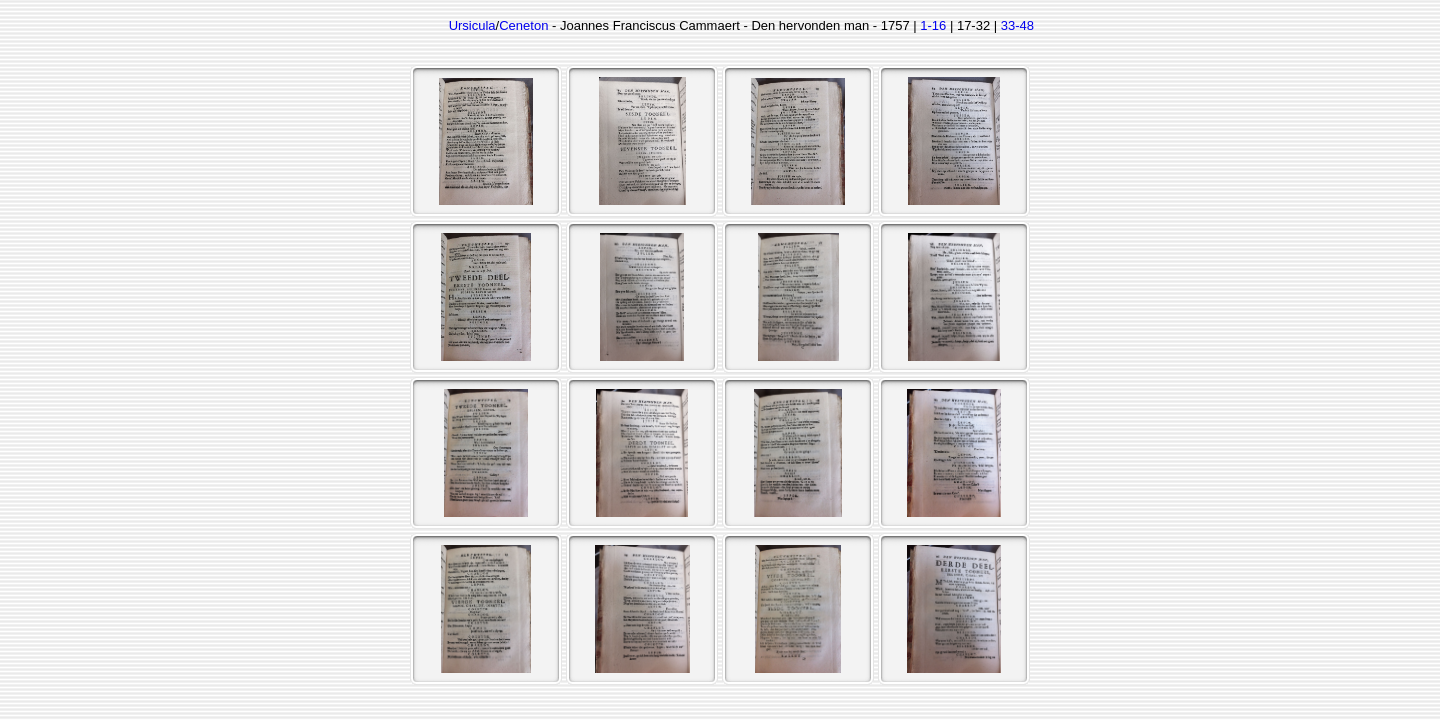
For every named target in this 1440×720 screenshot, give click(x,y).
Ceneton (523, 25)
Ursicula (472, 25)
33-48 (1017, 25)
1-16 (933, 25)
